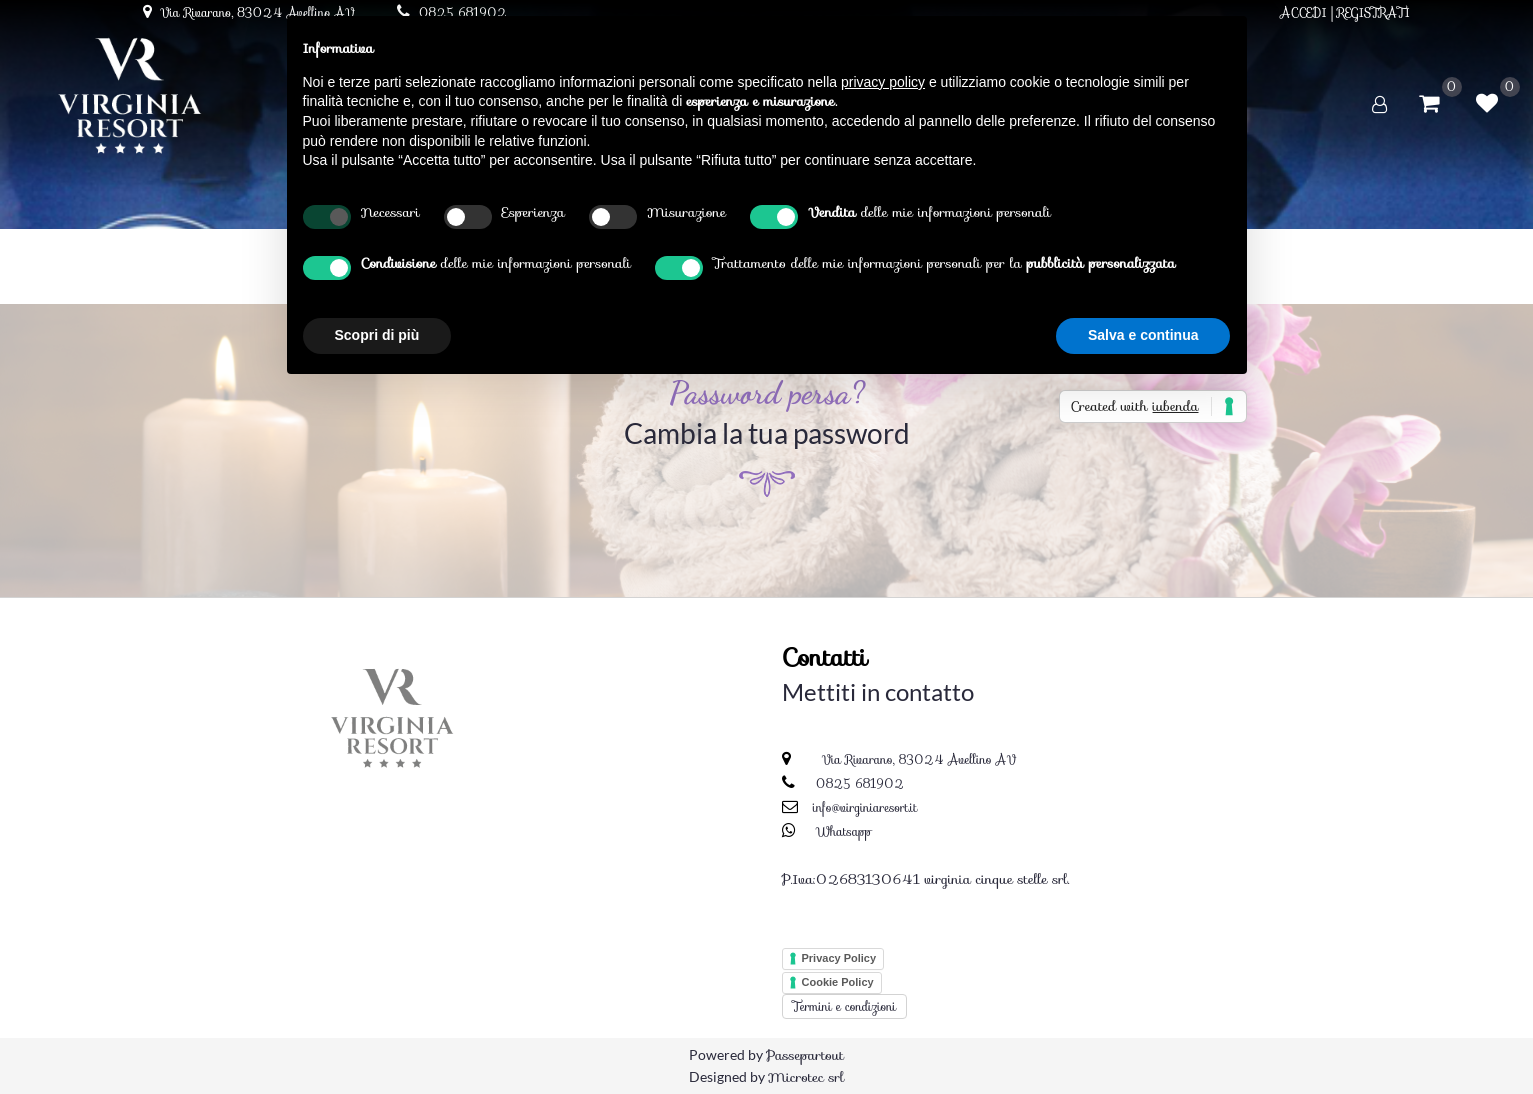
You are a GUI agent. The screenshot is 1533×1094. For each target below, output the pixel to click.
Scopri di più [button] (377, 335)
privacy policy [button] (883, 82)
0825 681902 (860, 783)
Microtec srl (806, 1077)
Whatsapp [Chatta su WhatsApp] (844, 831)
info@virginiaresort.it (865, 807)
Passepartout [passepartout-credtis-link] (805, 1055)
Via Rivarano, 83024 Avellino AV (916, 759)
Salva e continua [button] (1143, 335)
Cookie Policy (838, 982)
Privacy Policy (839, 958)
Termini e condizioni (845, 1006)
